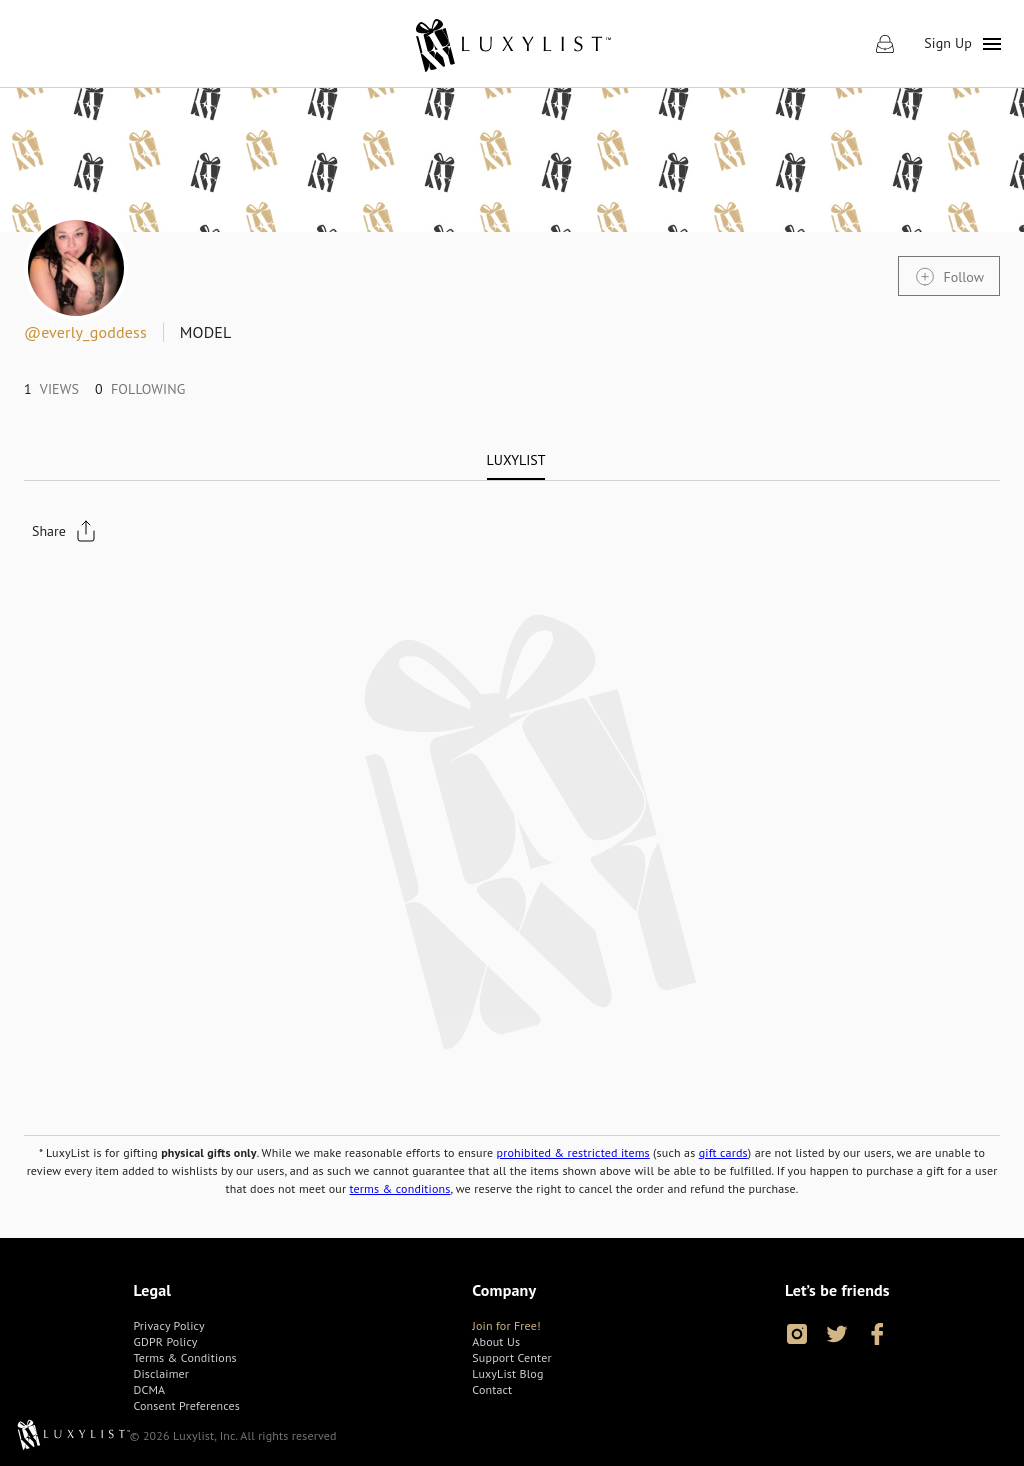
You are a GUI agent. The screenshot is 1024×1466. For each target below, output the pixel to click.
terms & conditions (400, 1188)
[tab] (516, 460)
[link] (512, 44)
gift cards (723, 1152)
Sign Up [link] (948, 43)
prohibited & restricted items (573, 1152)
